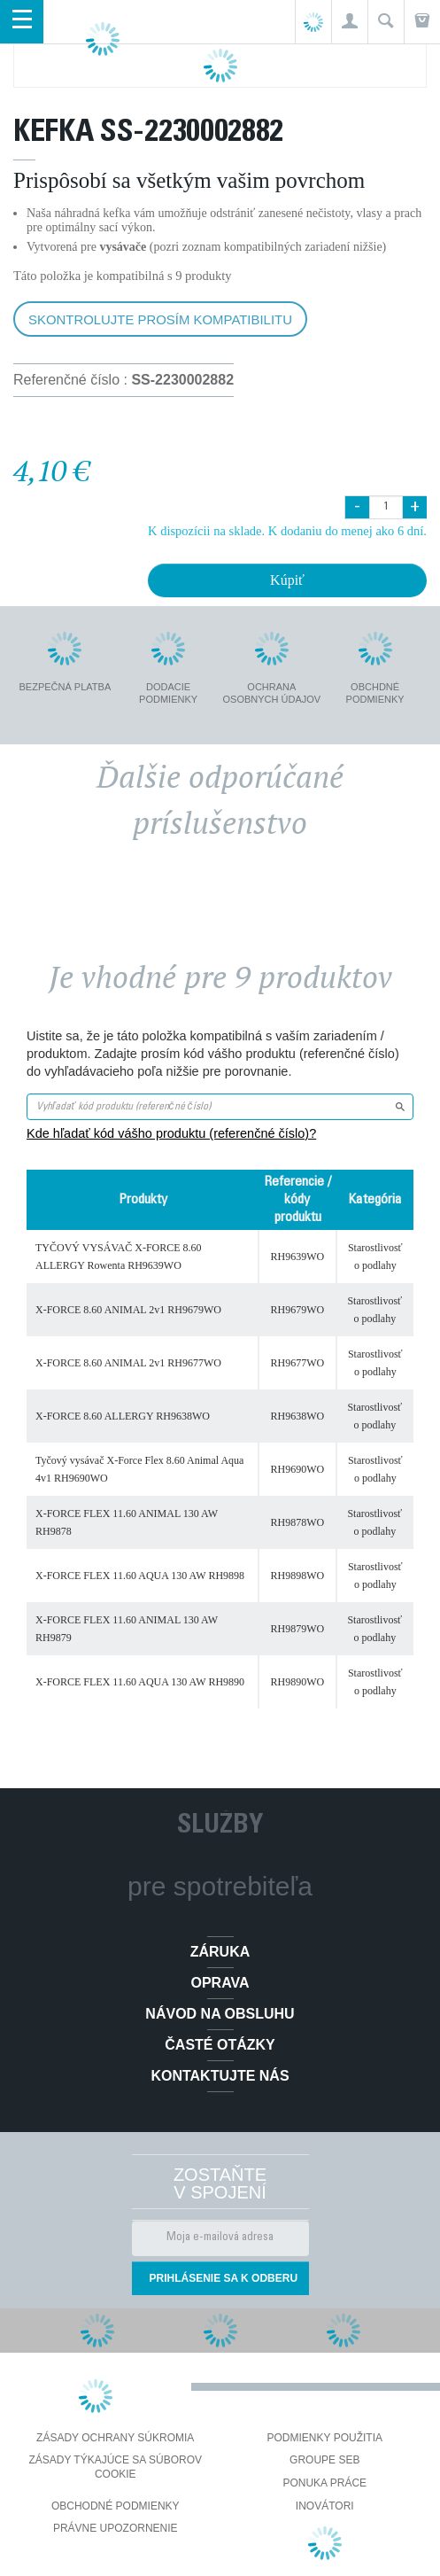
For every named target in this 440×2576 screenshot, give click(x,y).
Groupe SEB (324, 2460)
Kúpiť (287, 580)
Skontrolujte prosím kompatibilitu (160, 319)
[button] (349, 21)
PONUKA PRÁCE (324, 2483)
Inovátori (325, 2506)
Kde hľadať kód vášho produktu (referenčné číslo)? (171, 1133)
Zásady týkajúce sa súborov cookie (115, 2467)
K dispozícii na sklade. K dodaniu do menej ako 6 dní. (287, 531)
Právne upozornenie (115, 2528)
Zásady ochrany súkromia (115, 2438)
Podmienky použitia (324, 2438)
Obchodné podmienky (115, 2506)
